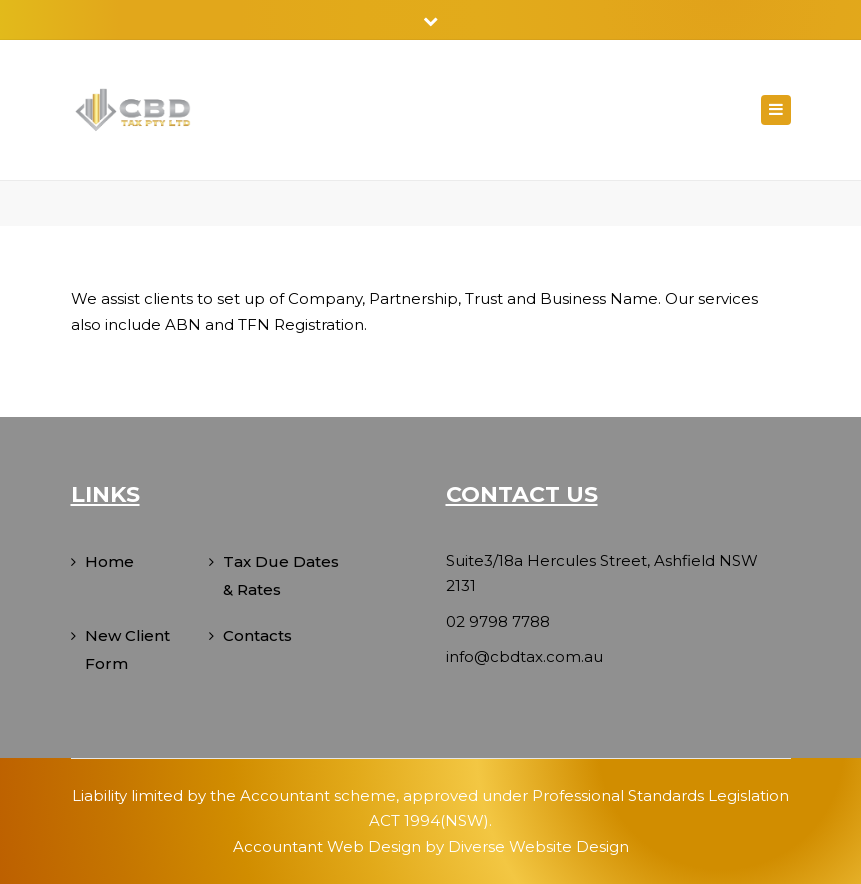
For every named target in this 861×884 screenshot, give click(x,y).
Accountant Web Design (327, 846)
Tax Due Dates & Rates (281, 576)
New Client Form (127, 650)
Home (109, 561)
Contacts (257, 635)
